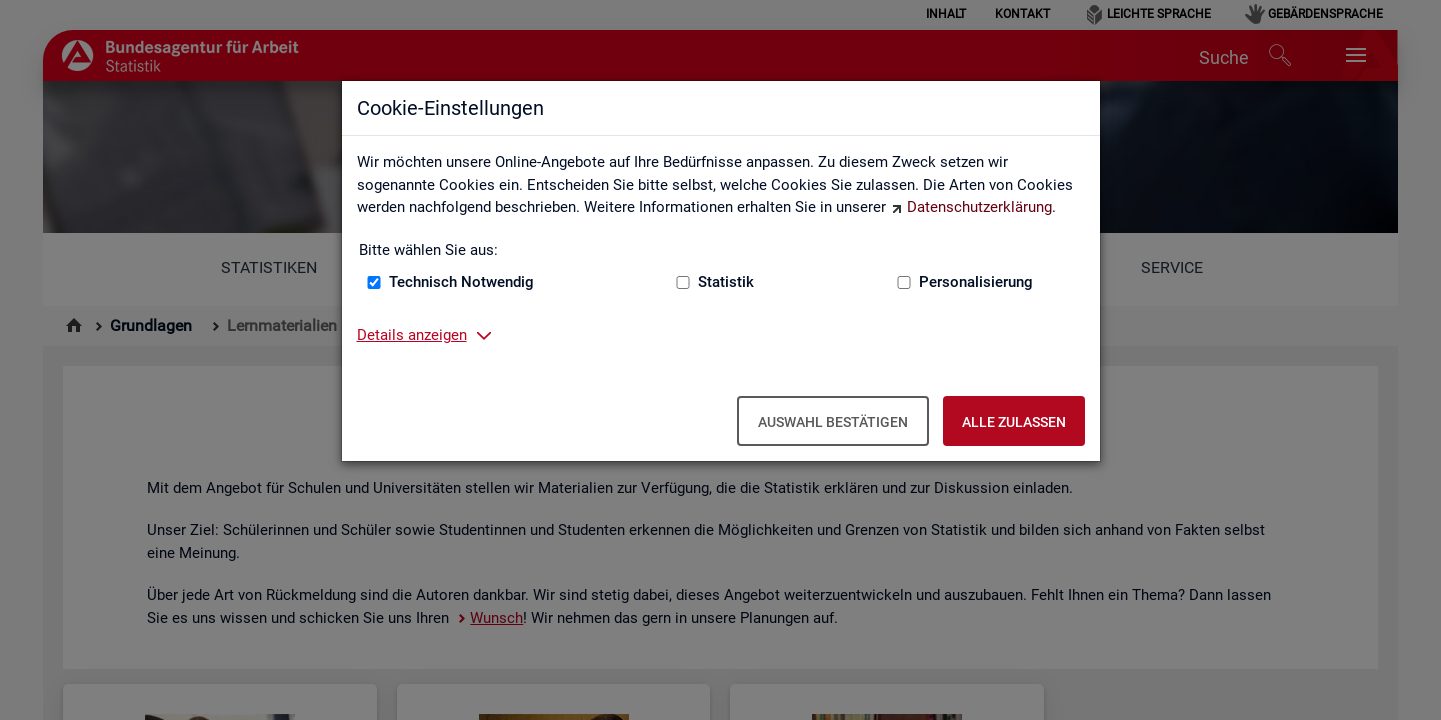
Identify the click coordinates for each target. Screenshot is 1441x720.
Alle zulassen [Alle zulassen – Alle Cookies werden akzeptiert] (1014, 422)
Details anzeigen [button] (412, 335)
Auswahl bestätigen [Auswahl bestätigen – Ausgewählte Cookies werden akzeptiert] (833, 422)
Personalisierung (976, 282)
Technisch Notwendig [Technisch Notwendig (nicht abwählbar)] (461, 282)
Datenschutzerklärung (979, 207)
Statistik (726, 282)
